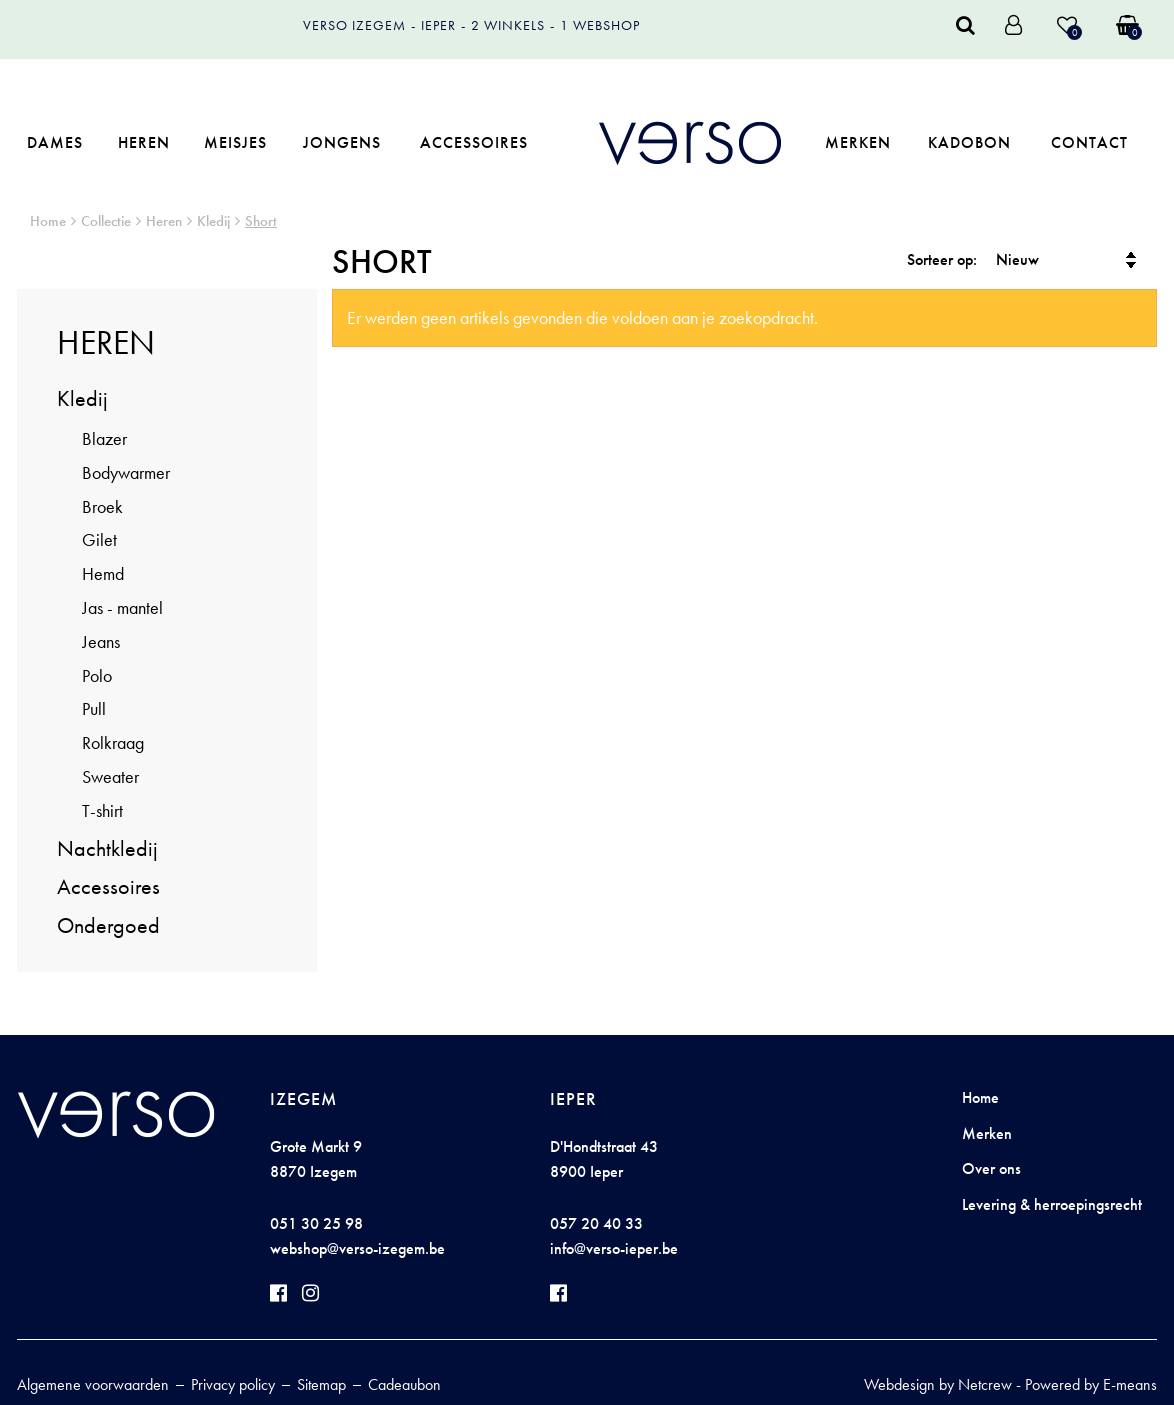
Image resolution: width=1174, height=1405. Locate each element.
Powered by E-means (1091, 1384)
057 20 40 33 (596, 1223)
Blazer (104, 438)
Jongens (342, 142)
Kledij (213, 221)
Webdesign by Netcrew (938, 1384)
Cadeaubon (404, 1384)
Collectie (106, 221)
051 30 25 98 (316, 1223)
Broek (102, 506)
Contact (1089, 142)
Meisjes (235, 142)
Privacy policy (233, 1384)
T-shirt (102, 810)
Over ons (991, 1168)
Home (48, 221)
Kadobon (969, 142)
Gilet (99, 539)
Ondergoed (108, 925)
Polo (97, 675)
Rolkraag (113, 742)
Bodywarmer (126, 472)
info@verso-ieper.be (614, 1248)
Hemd (103, 573)
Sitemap (321, 1384)
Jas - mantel (122, 607)
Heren (144, 142)
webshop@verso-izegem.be (357, 1248)
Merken (858, 142)
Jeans (101, 641)
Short (261, 221)
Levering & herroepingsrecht (1052, 1204)
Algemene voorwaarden (93, 1384)
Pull (94, 708)
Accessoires (474, 142)
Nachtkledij (107, 848)
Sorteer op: (942, 259)
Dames (55, 142)
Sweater (110, 776)
